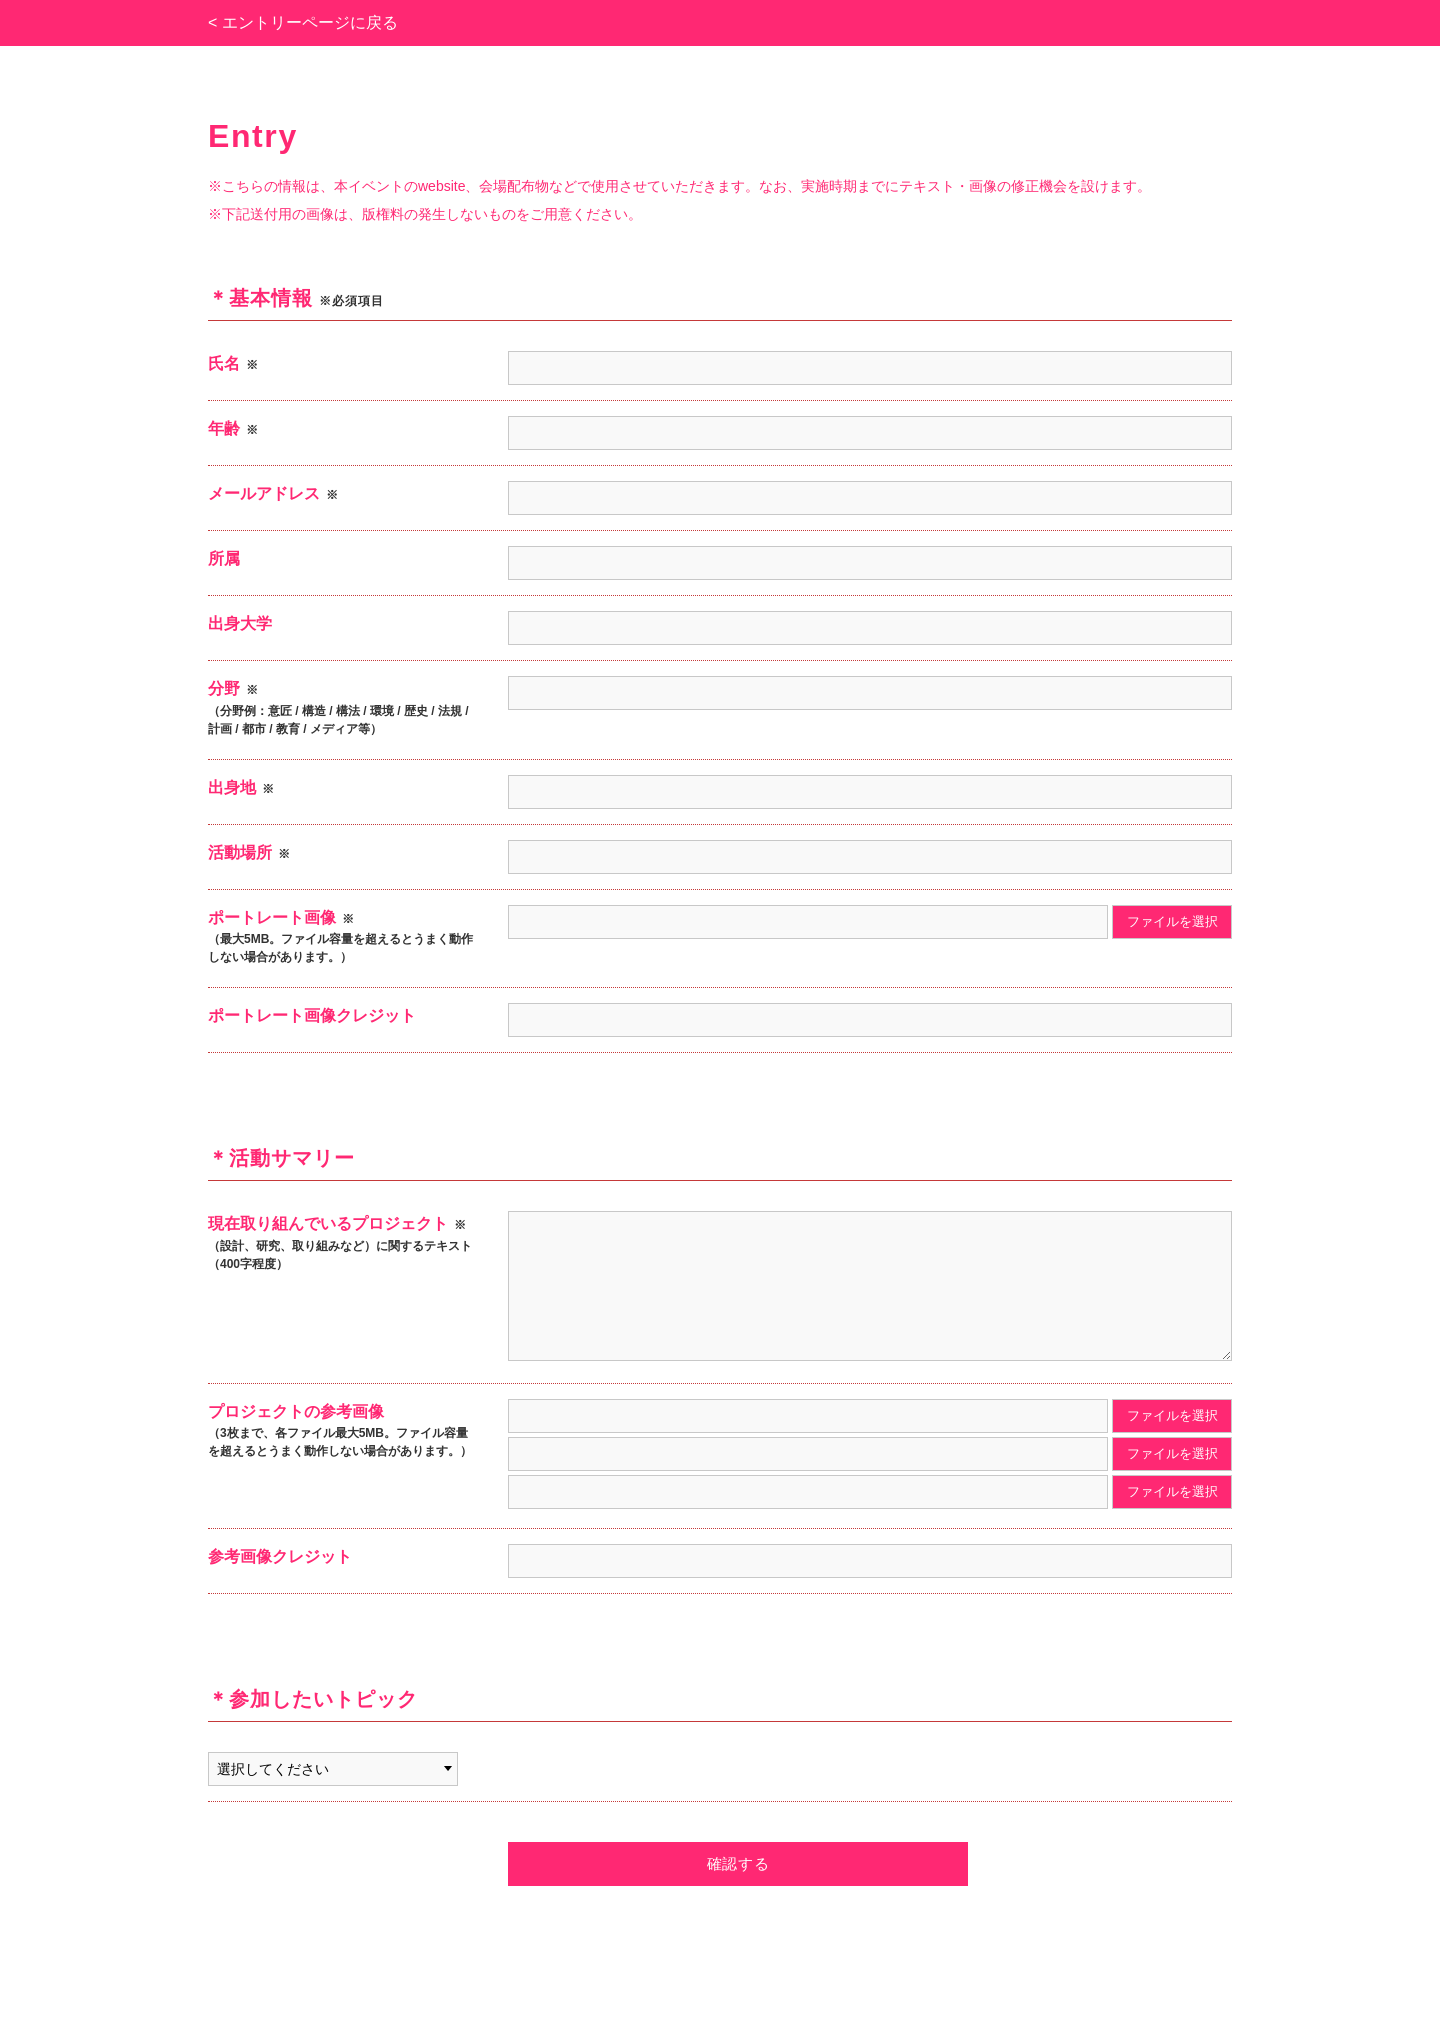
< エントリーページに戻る (303, 22)
